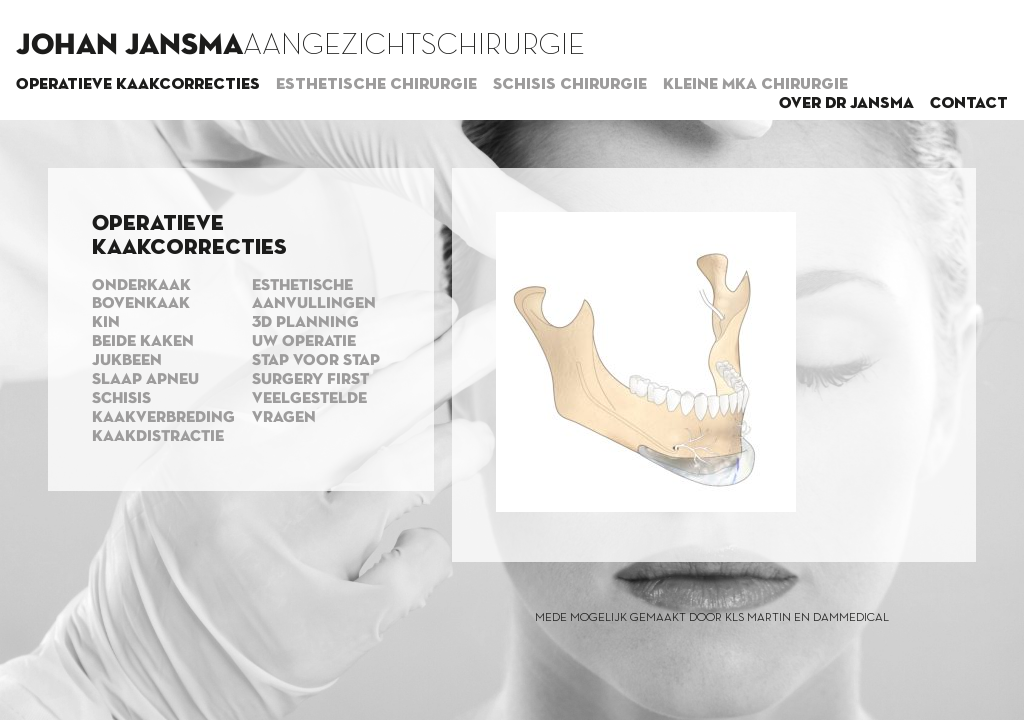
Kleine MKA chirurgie (755, 85)
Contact (969, 104)
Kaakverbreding (163, 418)
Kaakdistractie (158, 437)
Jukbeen (127, 361)
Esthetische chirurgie (376, 85)
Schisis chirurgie (570, 85)
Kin (106, 323)
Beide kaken (143, 342)
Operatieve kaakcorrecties (138, 85)
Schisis (121, 399)
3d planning (305, 323)
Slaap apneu (145, 380)
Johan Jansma (129, 46)
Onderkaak (141, 286)
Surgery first (310, 380)
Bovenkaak (141, 304)
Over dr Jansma (846, 104)
